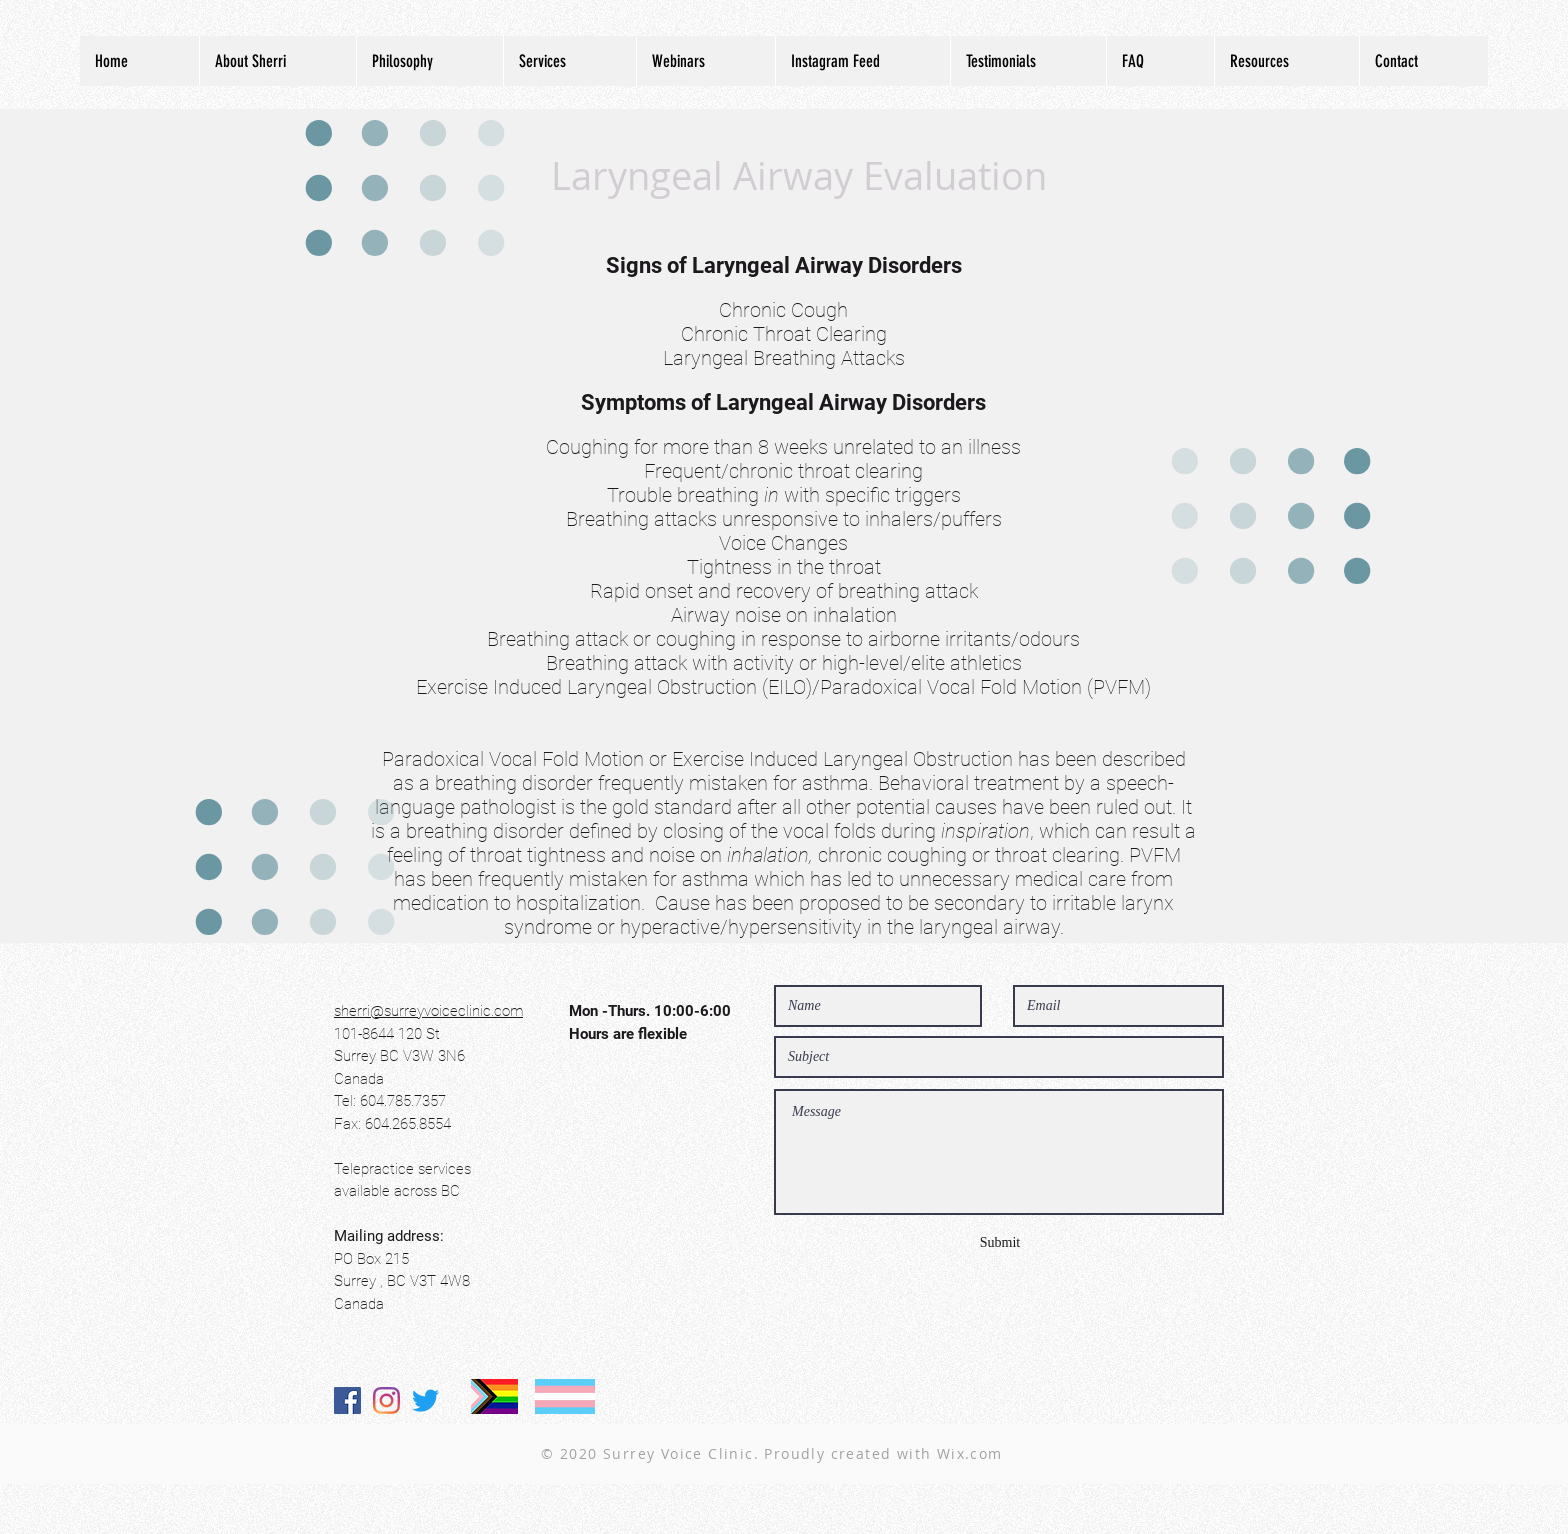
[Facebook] (347, 1400)
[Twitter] (425, 1400)
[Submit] (1000, 1242)
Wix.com (970, 1453)
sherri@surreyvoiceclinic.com (428, 1011)
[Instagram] (386, 1400)
